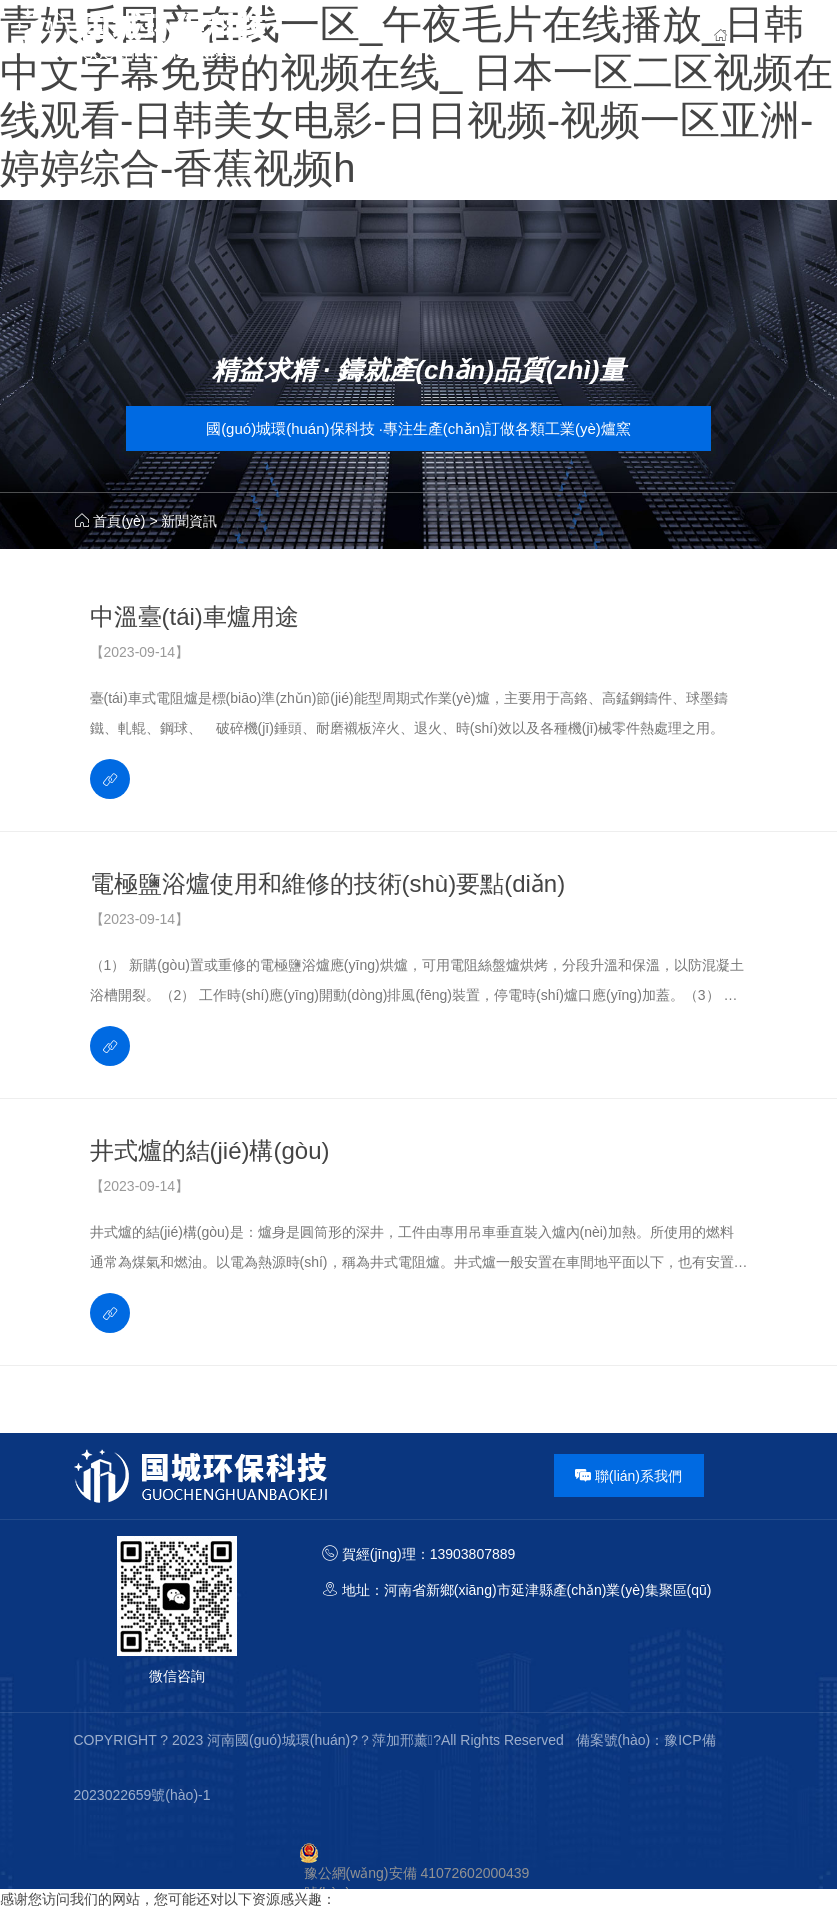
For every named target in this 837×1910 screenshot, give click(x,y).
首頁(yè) (119, 521)
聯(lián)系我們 (628, 1475)
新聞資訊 (189, 521)
